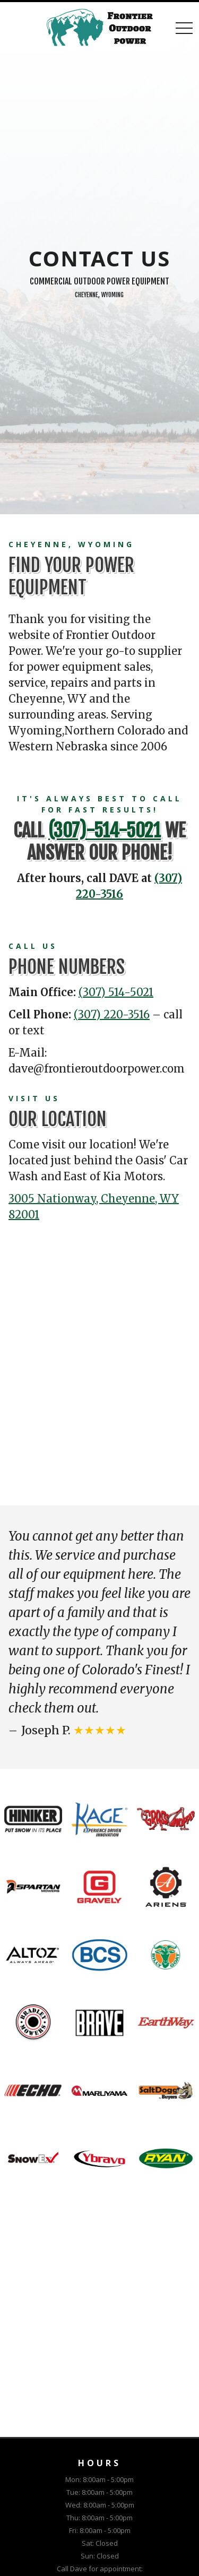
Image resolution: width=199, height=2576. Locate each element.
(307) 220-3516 (112, 1014)
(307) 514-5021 (116, 992)
